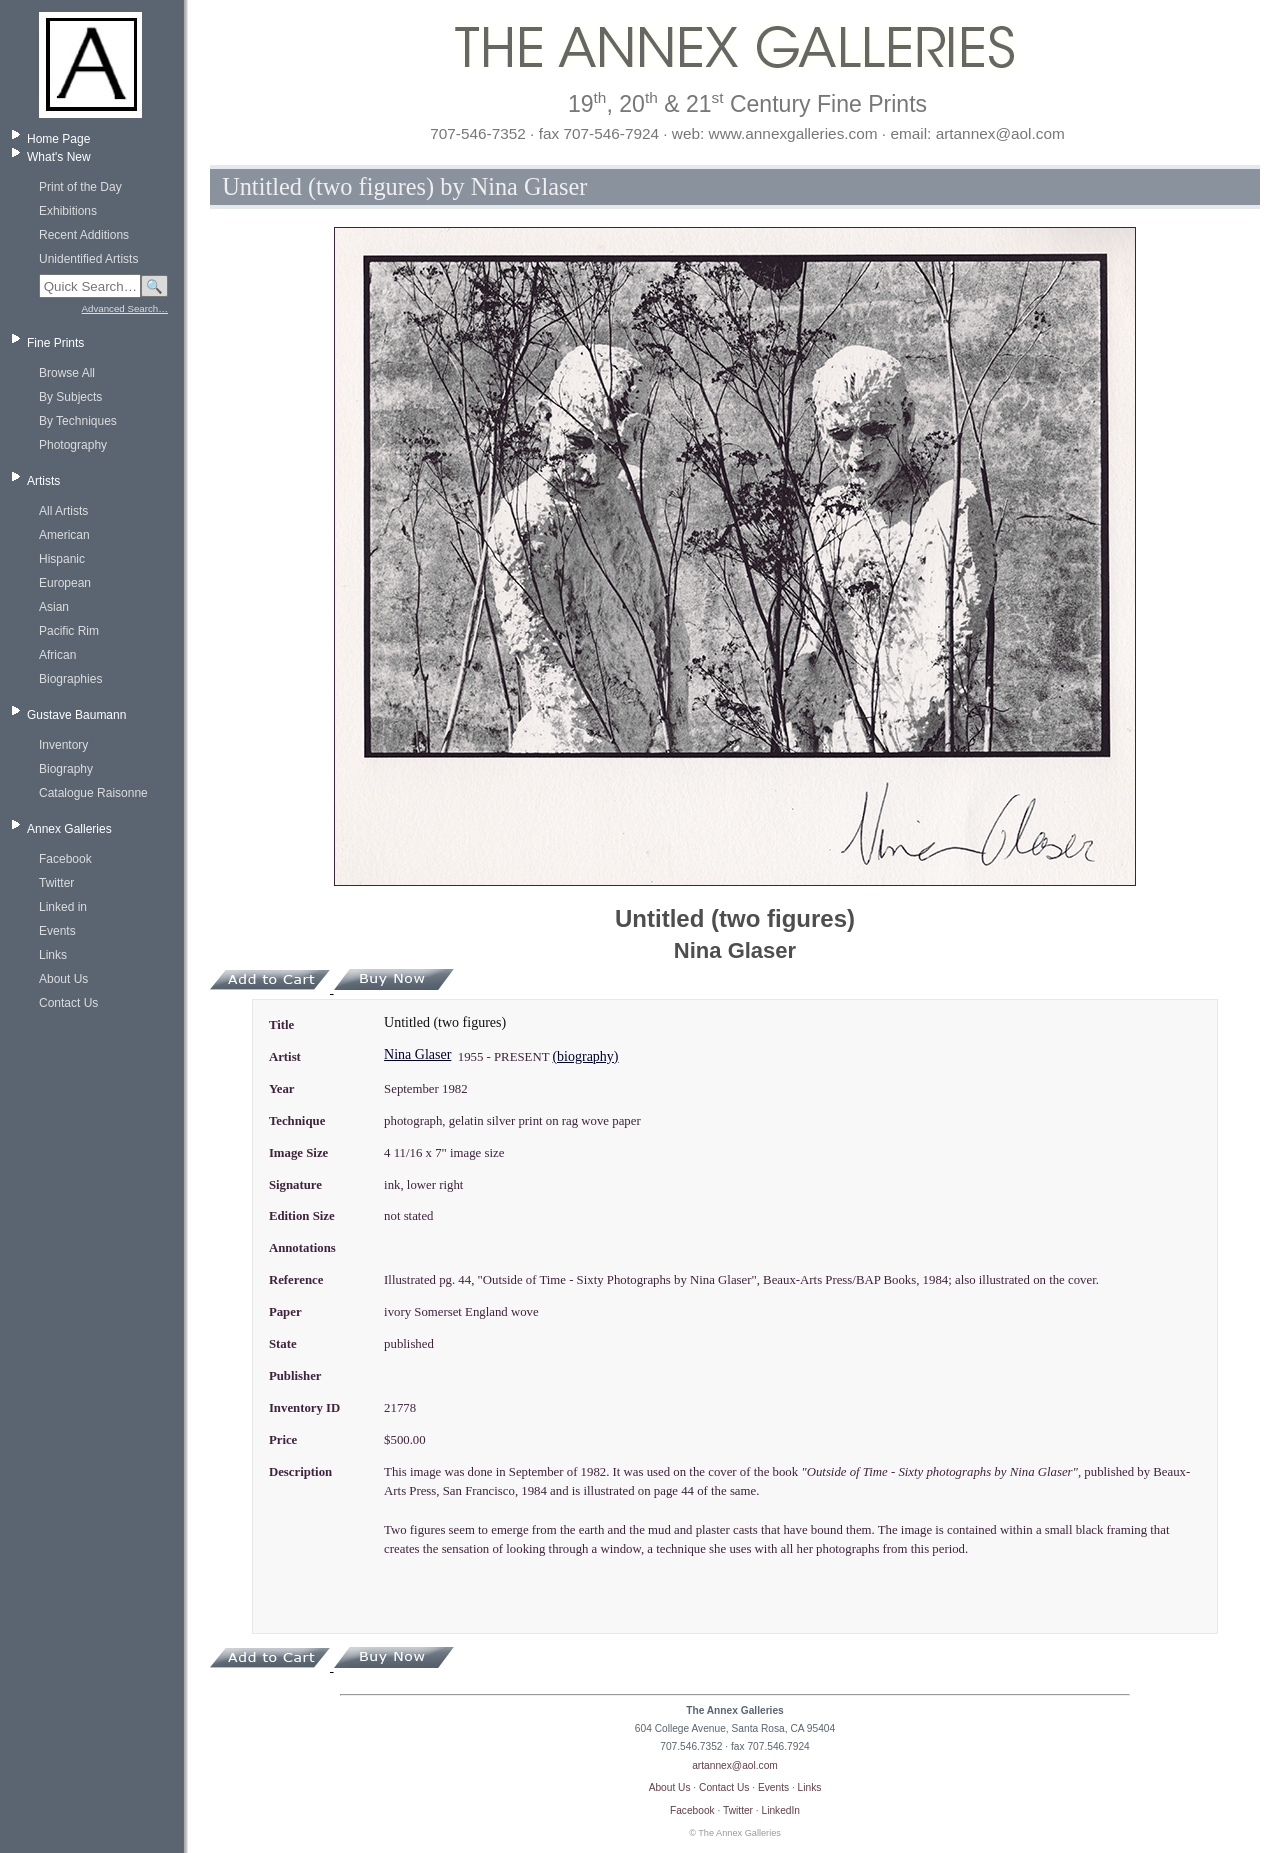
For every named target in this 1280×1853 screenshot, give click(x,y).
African (57, 655)
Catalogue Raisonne (93, 793)
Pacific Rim (69, 631)
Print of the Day (80, 187)
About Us (63, 979)
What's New (59, 157)
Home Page (58, 139)
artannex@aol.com (735, 1765)
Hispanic (62, 559)
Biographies (70, 679)
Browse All (67, 373)
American (64, 535)
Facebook (65, 859)
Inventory (63, 745)
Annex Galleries (69, 829)
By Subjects (70, 397)
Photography (73, 445)
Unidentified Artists (88, 259)
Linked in (63, 907)
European (65, 583)
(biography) (585, 1056)
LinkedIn (781, 1810)
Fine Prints (55, 343)
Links (53, 955)
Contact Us (68, 1003)
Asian (54, 607)
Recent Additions (84, 235)
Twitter (56, 883)
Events (57, 931)
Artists (43, 481)
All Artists (63, 511)
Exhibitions (68, 211)
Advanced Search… (125, 308)
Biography (66, 769)
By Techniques (78, 421)
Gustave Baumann (76, 715)
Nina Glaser (417, 1054)
